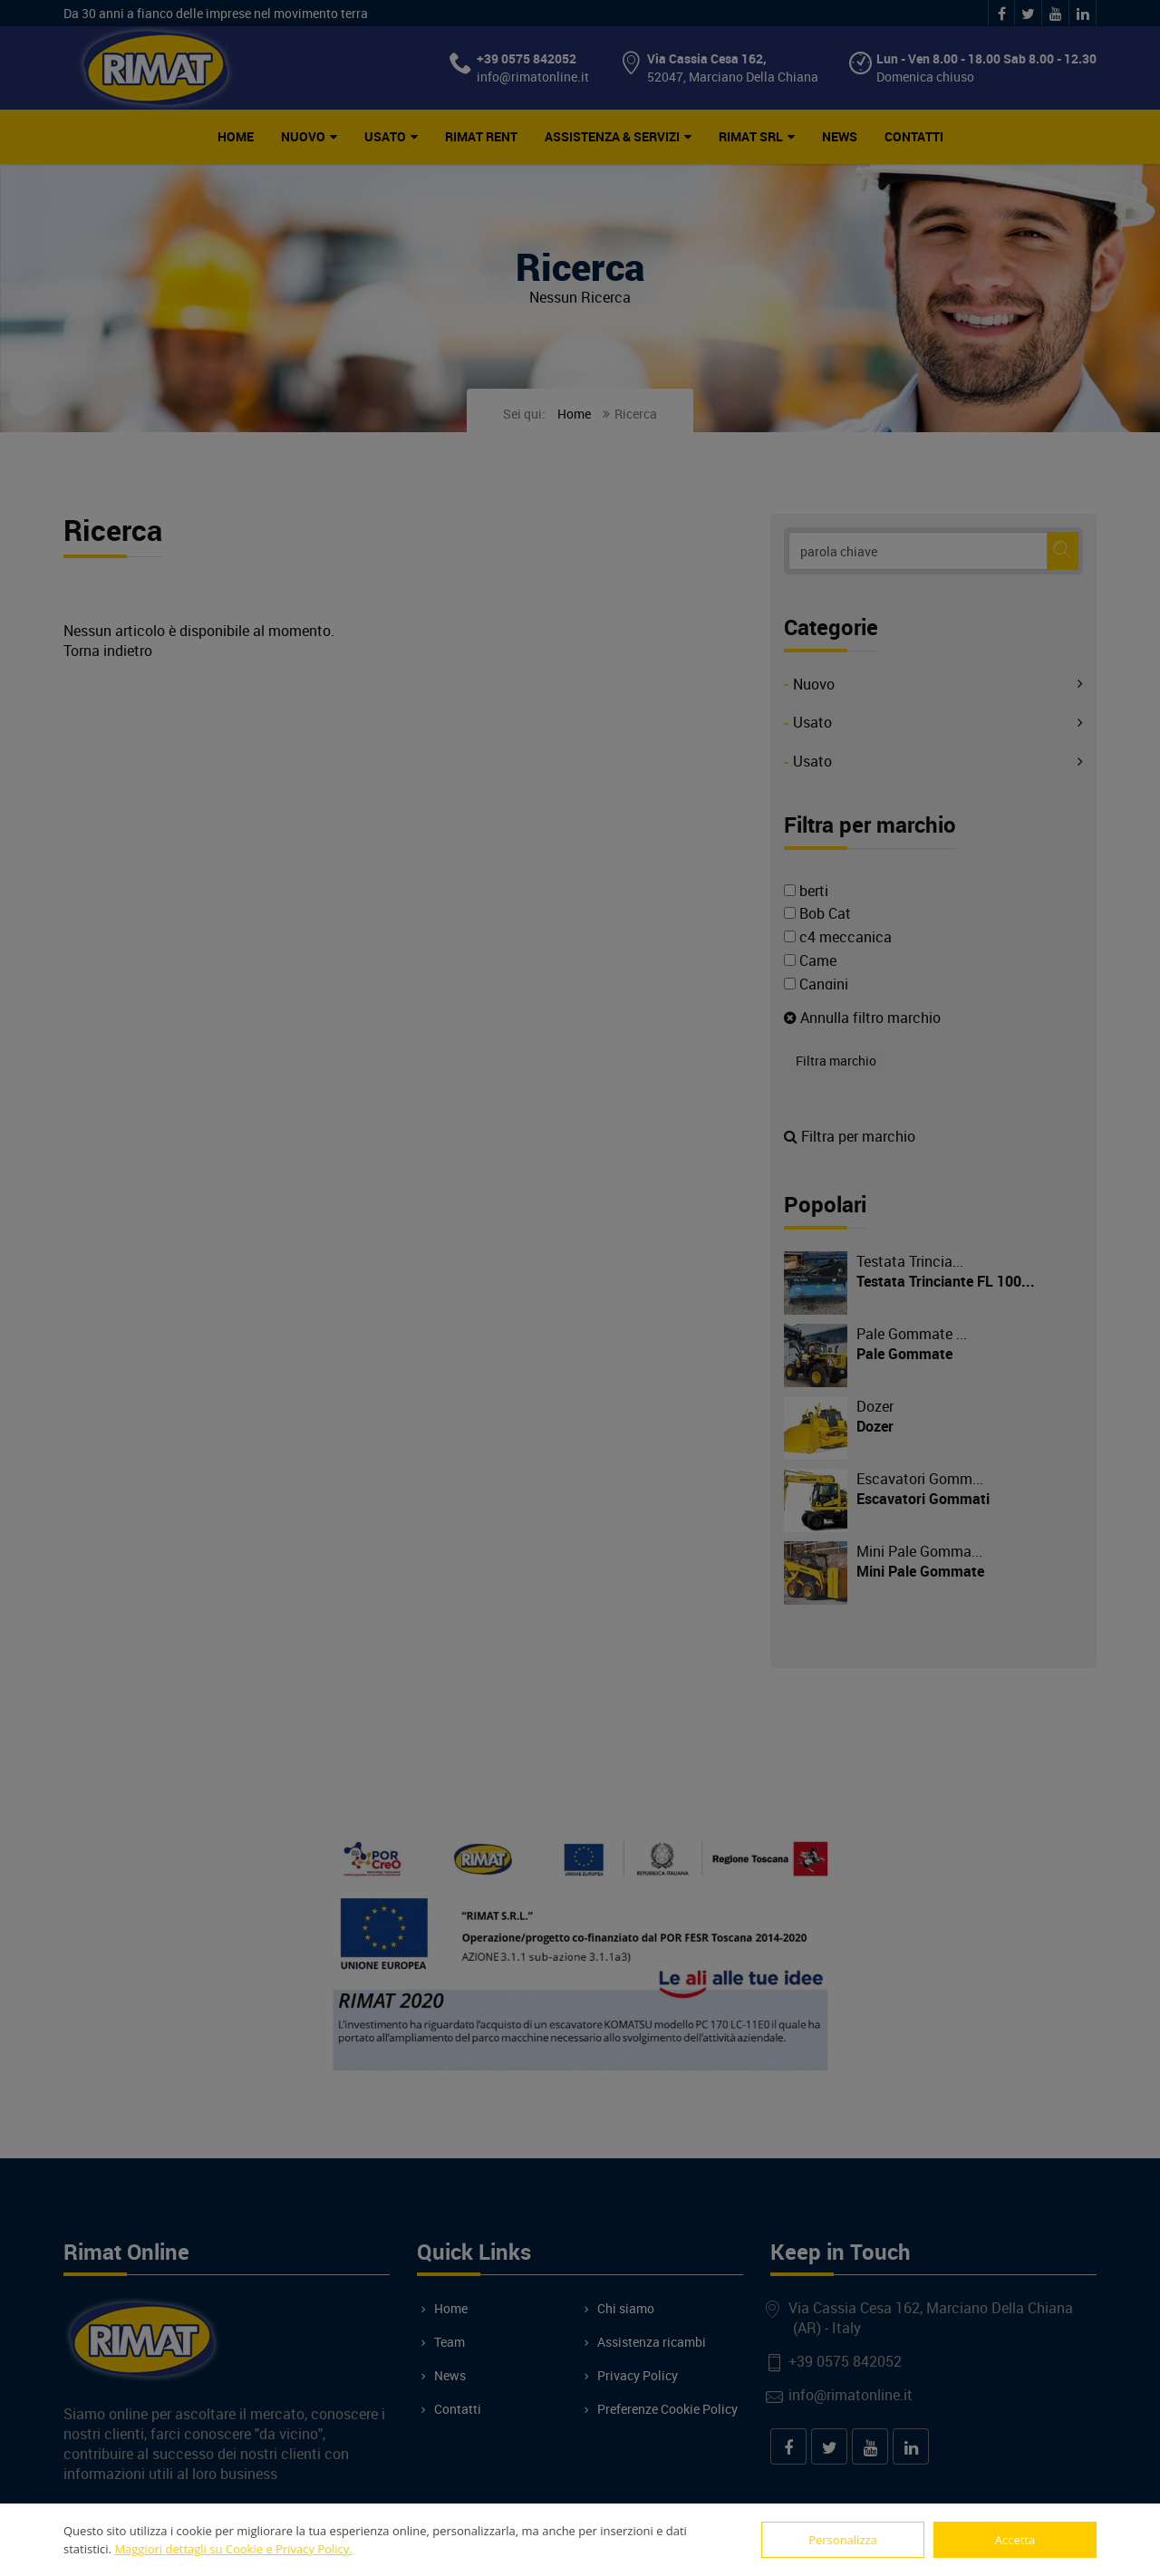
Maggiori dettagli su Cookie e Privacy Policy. (233, 2549)
